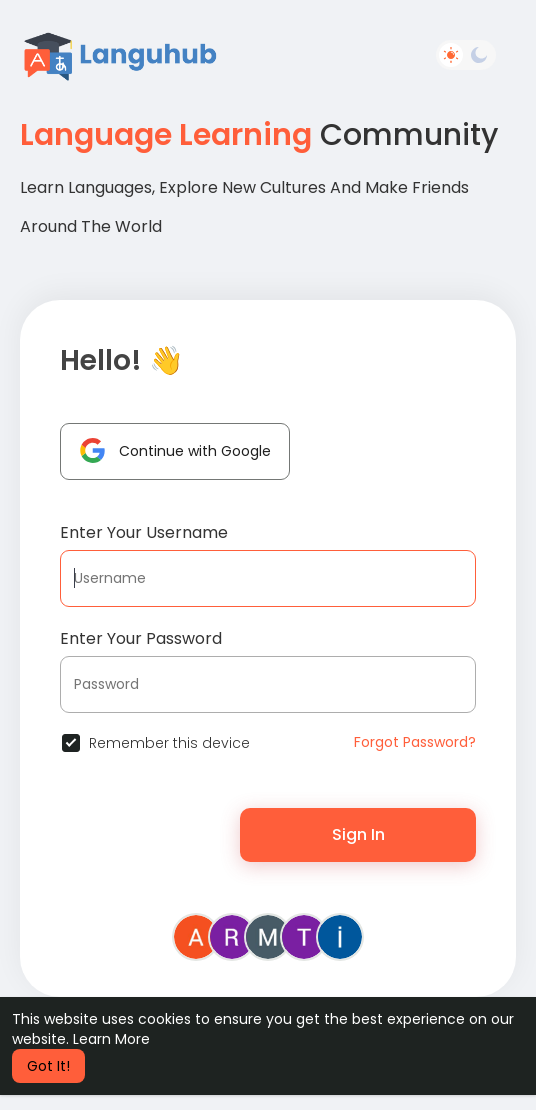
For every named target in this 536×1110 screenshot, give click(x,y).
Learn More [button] (111, 1039)
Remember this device (169, 743)
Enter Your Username (144, 532)
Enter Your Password (141, 638)
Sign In (358, 834)
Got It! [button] (48, 1066)
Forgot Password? (415, 742)
